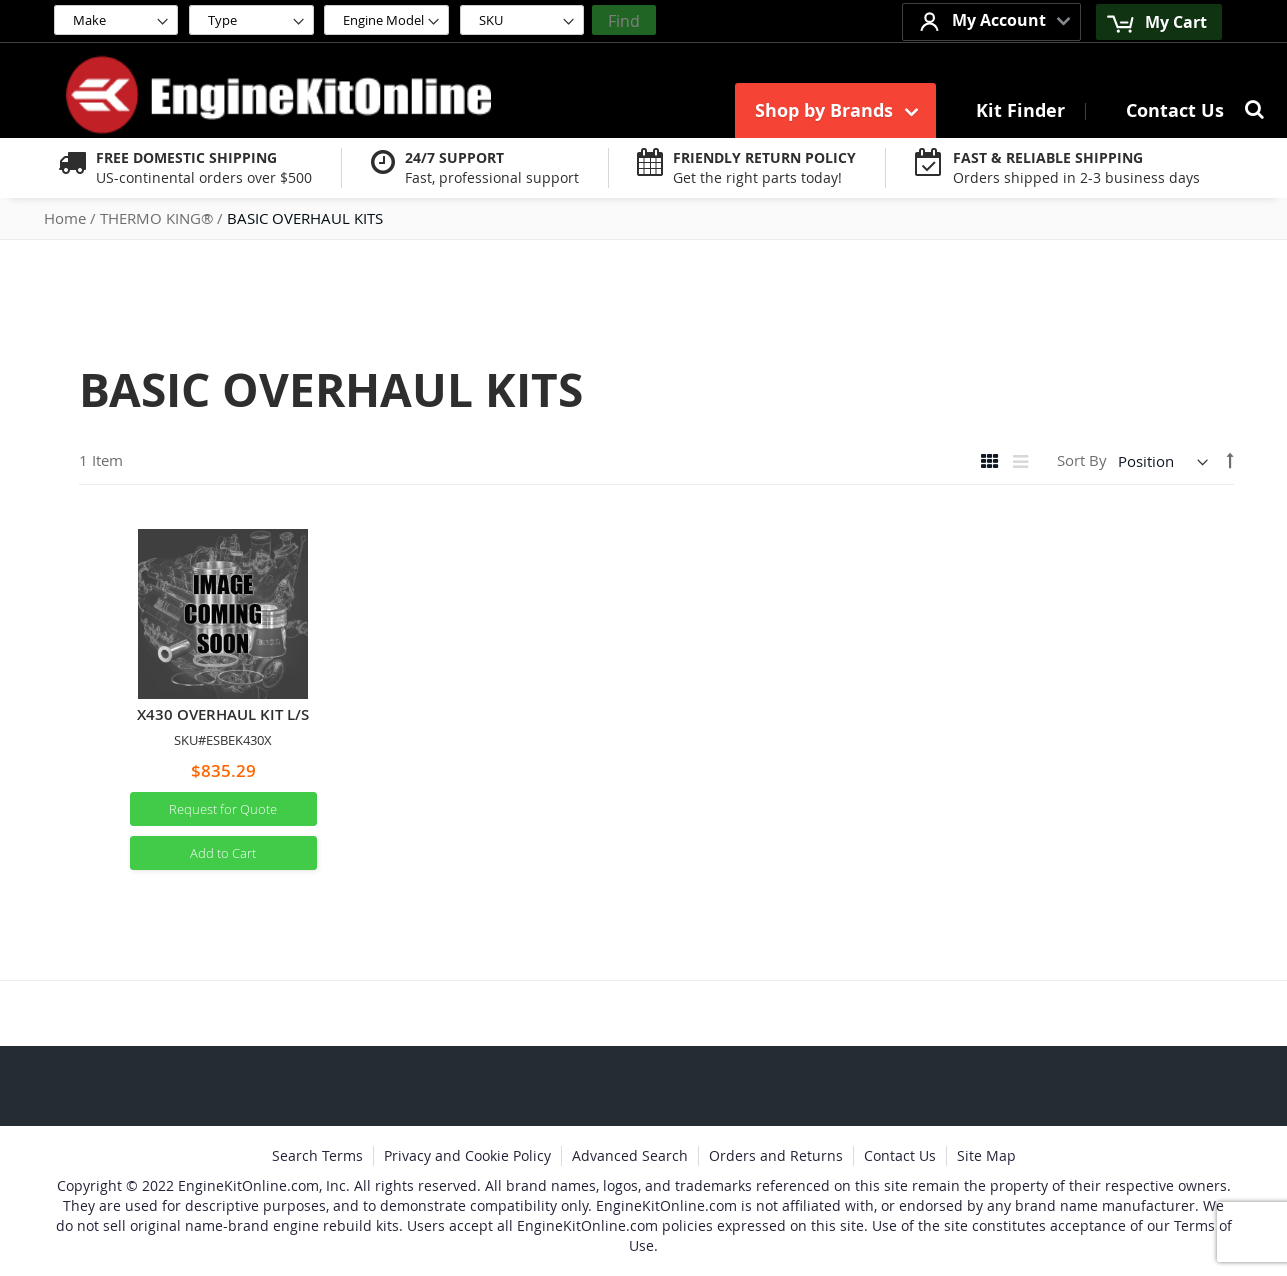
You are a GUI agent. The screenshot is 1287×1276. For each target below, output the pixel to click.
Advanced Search (630, 1155)
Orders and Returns (776, 1155)
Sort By (1082, 461)
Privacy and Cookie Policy (467, 1155)
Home (67, 218)
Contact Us (900, 1155)
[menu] (989, 110)
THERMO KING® (158, 218)
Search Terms (317, 1155)
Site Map (986, 1155)
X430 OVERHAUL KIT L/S (223, 714)
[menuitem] (835, 110)
